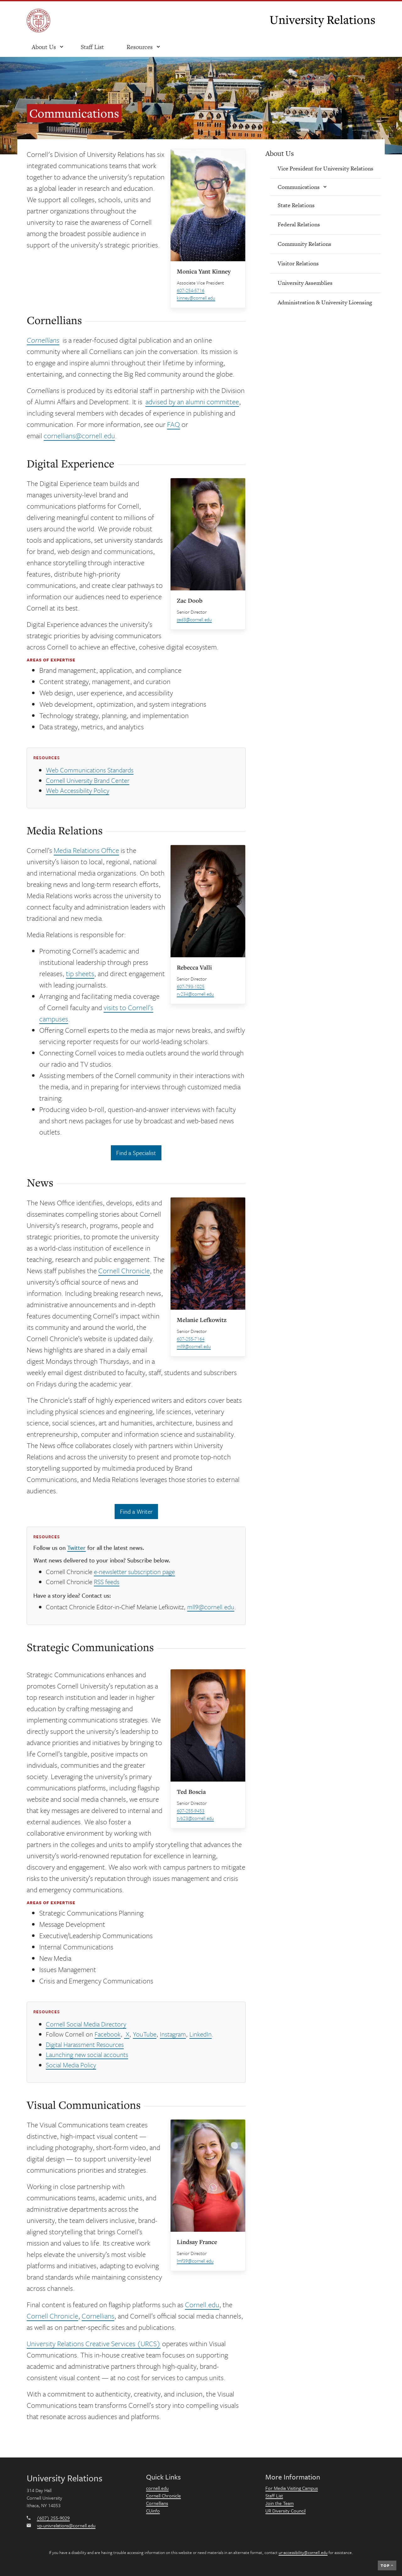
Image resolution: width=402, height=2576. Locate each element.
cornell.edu (157, 2488)
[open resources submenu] (141, 47)
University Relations (322, 19)
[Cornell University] (38, 20)
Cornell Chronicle (124, 1270)
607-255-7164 (190, 1338)
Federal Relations (299, 224)
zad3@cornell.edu (194, 619)
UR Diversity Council (285, 2510)
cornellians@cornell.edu (79, 435)
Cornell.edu (202, 2304)
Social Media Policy (71, 2065)
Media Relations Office (86, 850)
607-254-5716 (190, 290)
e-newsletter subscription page (134, 1571)
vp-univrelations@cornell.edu (66, 2525)
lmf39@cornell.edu (195, 2260)
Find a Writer (136, 1511)
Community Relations (304, 244)
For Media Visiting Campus (291, 2488)
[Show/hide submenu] (324, 187)
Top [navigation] (387, 2565)
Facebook (108, 2034)
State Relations (296, 205)
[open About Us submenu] (45, 47)
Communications (299, 187)
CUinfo (153, 2510)
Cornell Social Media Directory (86, 2024)
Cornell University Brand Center (87, 780)
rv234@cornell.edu (195, 993)
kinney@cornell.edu (196, 297)
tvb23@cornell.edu (195, 1818)
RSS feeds (106, 1581)
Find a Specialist (136, 1152)
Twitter (76, 1547)
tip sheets (80, 973)
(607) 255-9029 (53, 2517)
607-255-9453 (190, 1810)
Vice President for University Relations (325, 168)
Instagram (173, 2034)
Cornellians (98, 2316)
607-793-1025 (190, 986)
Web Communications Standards (89, 770)
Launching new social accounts (87, 2054)
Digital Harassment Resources (85, 2044)
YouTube (144, 2034)
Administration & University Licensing (325, 302)
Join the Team (279, 2503)
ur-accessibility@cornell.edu (303, 2552)
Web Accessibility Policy (77, 790)
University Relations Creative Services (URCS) (93, 2343)
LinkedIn (200, 2034)
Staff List (92, 47)
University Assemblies (305, 283)
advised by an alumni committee (192, 401)
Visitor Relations (298, 263)
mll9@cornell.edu (194, 1346)
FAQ (173, 424)
